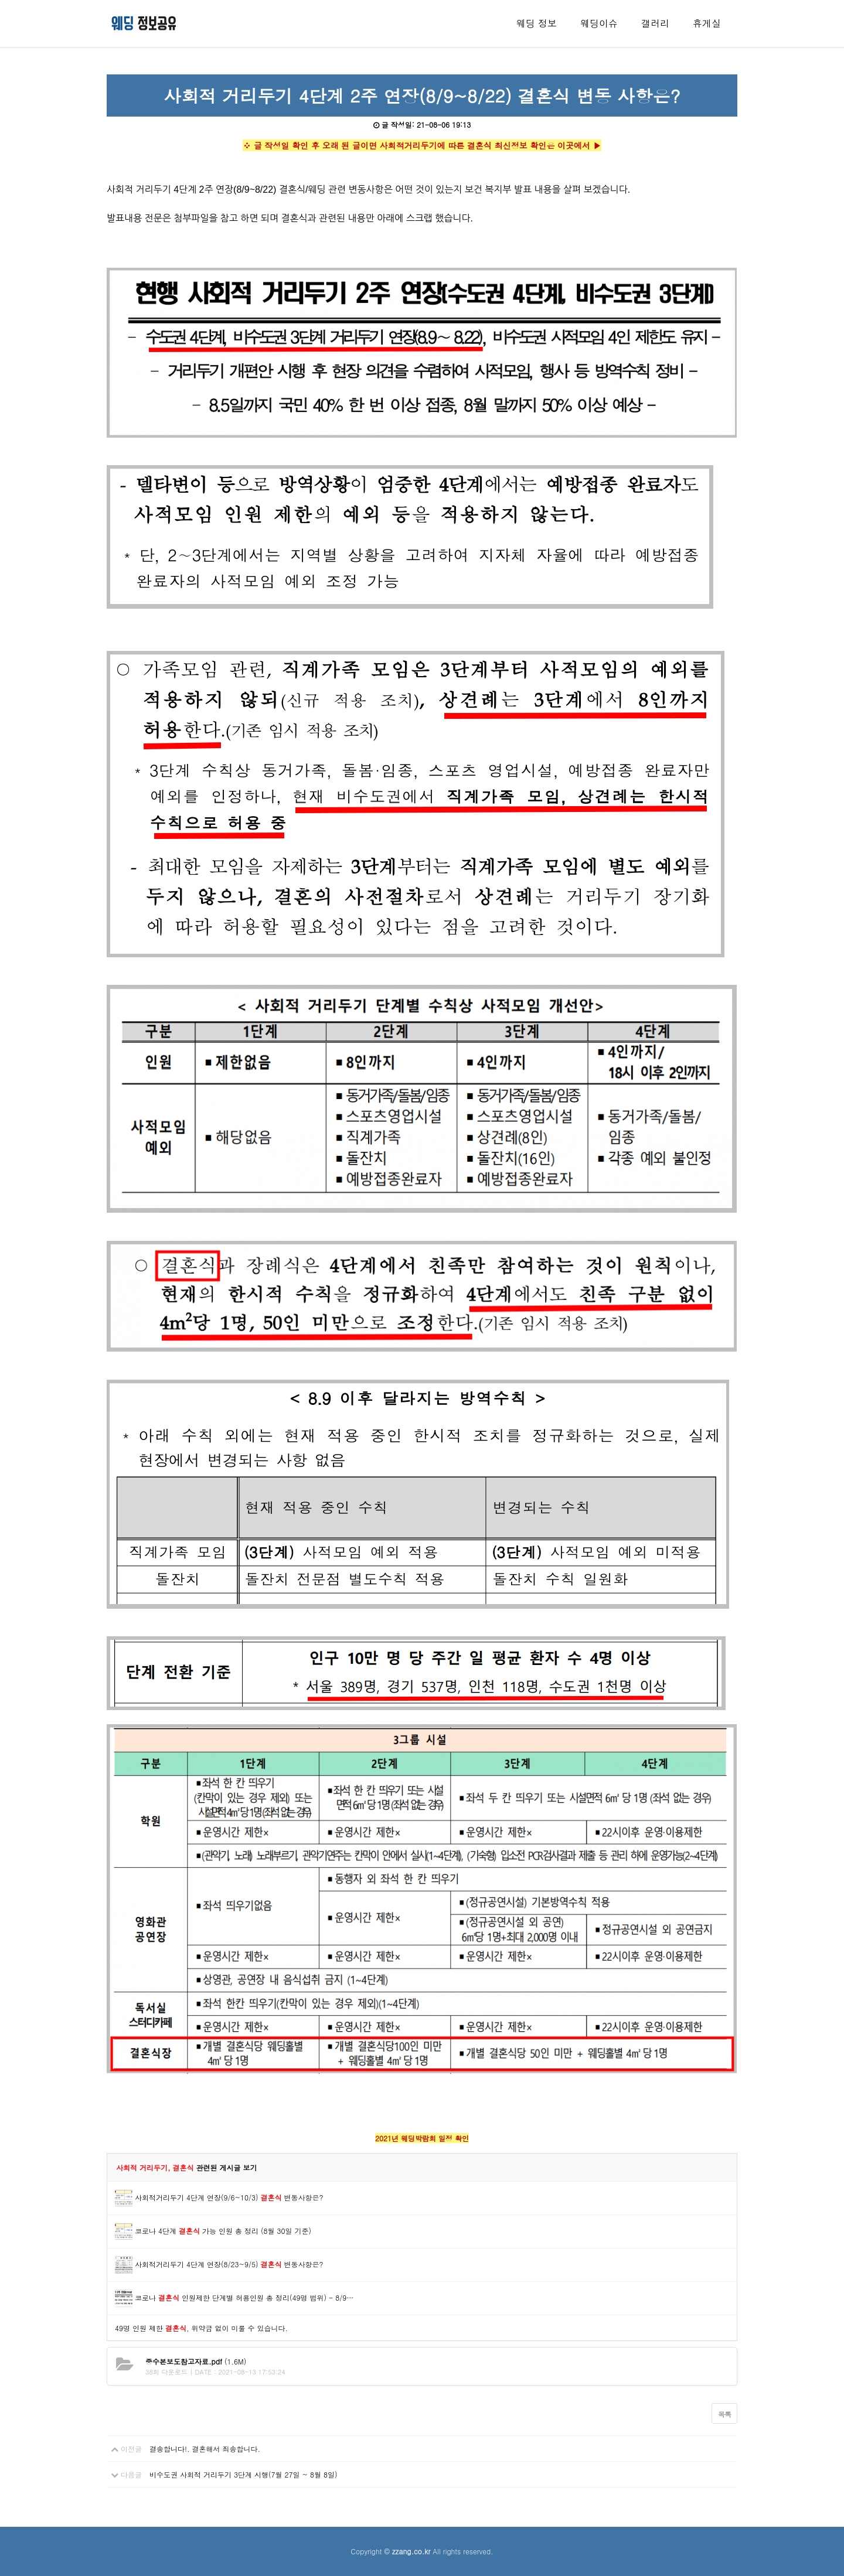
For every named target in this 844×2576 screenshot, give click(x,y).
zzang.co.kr (411, 2551)
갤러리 (655, 23)
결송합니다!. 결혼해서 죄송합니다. (204, 2449)
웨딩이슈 (599, 23)
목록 (724, 2414)
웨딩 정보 (536, 23)
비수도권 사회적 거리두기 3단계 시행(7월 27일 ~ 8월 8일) (243, 2474)
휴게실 (707, 23)
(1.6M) (195, 2361)
